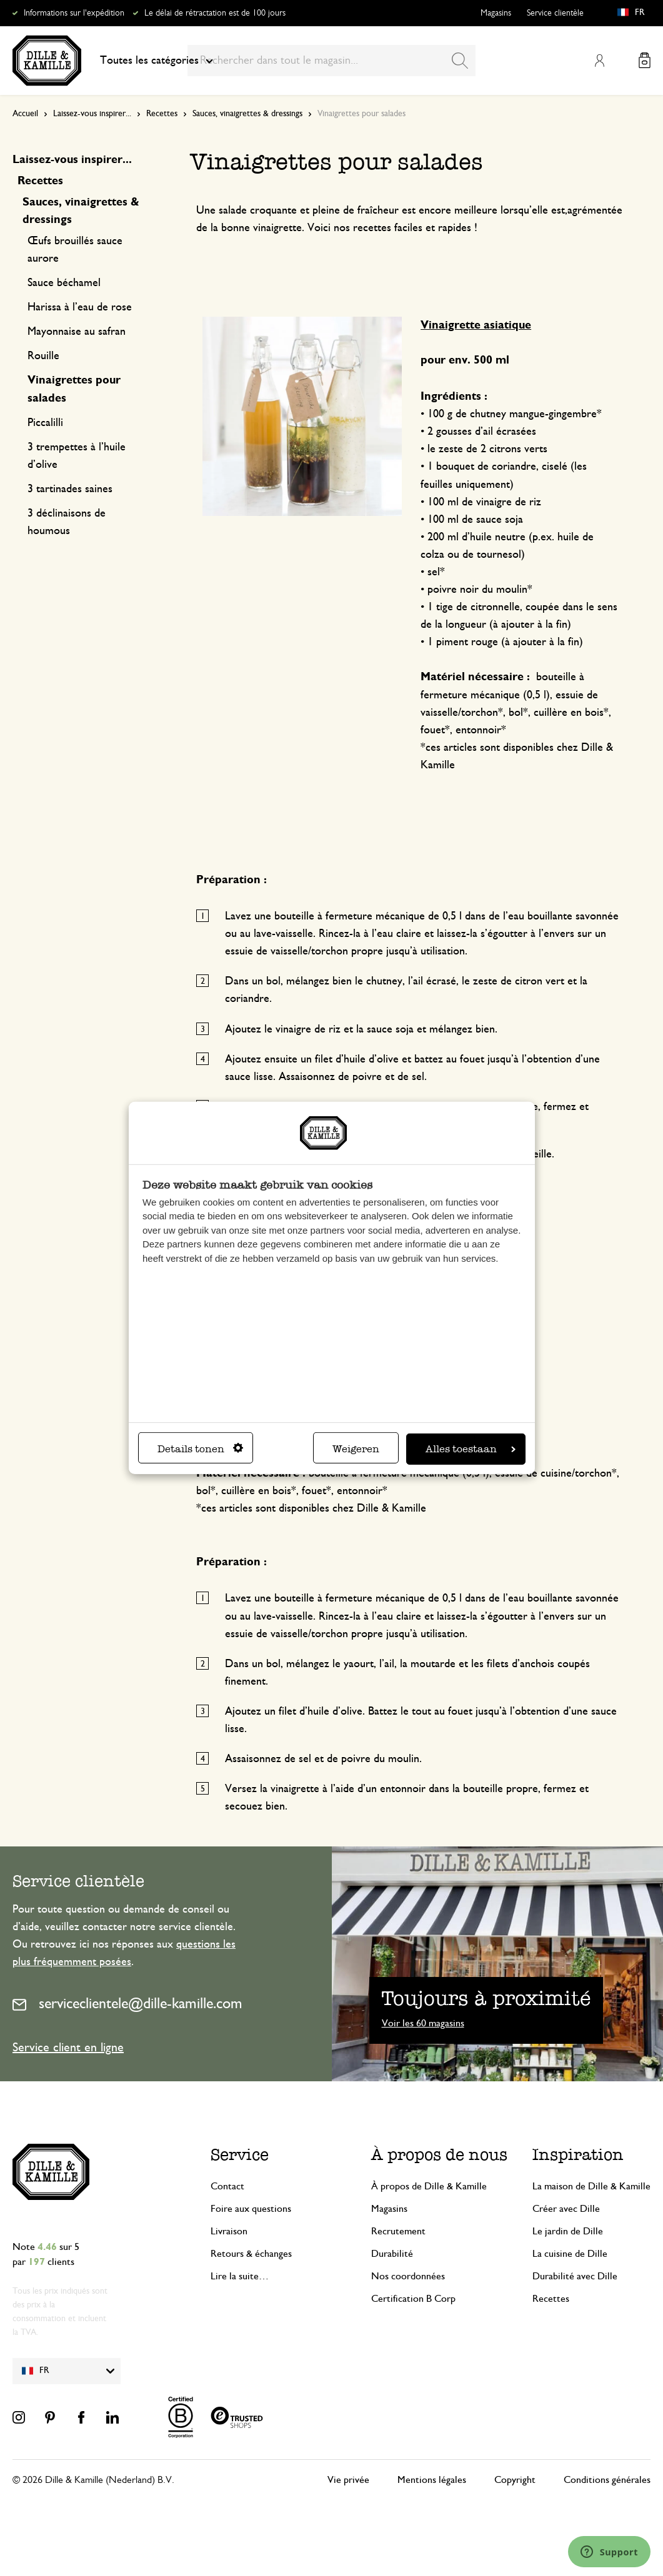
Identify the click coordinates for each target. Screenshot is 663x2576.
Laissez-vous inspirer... (92, 113)
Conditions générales (607, 2480)
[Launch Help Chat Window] (609, 2551)
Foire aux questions (251, 2209)
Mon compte (599, 60)
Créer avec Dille (566, 2209)
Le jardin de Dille (567, 2231)
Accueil (25, 113)
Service (240, 2154)
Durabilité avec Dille (574, 2276)
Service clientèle (555, 13)
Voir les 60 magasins (423, 2023)
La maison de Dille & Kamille (591, 2186)
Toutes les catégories (156, 60)
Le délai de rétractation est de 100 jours (215, 13)
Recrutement (398, 2231)
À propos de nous (439, 2154)
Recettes (161, 113)
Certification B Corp (413, 2299)
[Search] (460, 60)
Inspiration (578, 2154)
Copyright (515, 2480)
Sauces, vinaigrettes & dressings (247, 113)
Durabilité (392, 2254)
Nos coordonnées (408, 2276)
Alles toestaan (471, 1449)
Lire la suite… (240, 2276)
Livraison (229, 2231)
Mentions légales (431, 2480)
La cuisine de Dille (569, 2254)
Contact (227, 2186)
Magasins (496, 13)
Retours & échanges (251, 2254)
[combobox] (331, 60)
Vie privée (348, 2480)
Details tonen (200, 1449)
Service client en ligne (68, 2047)
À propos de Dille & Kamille (429, 2186)
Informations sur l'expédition (74, 13)
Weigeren (355, 1449)
